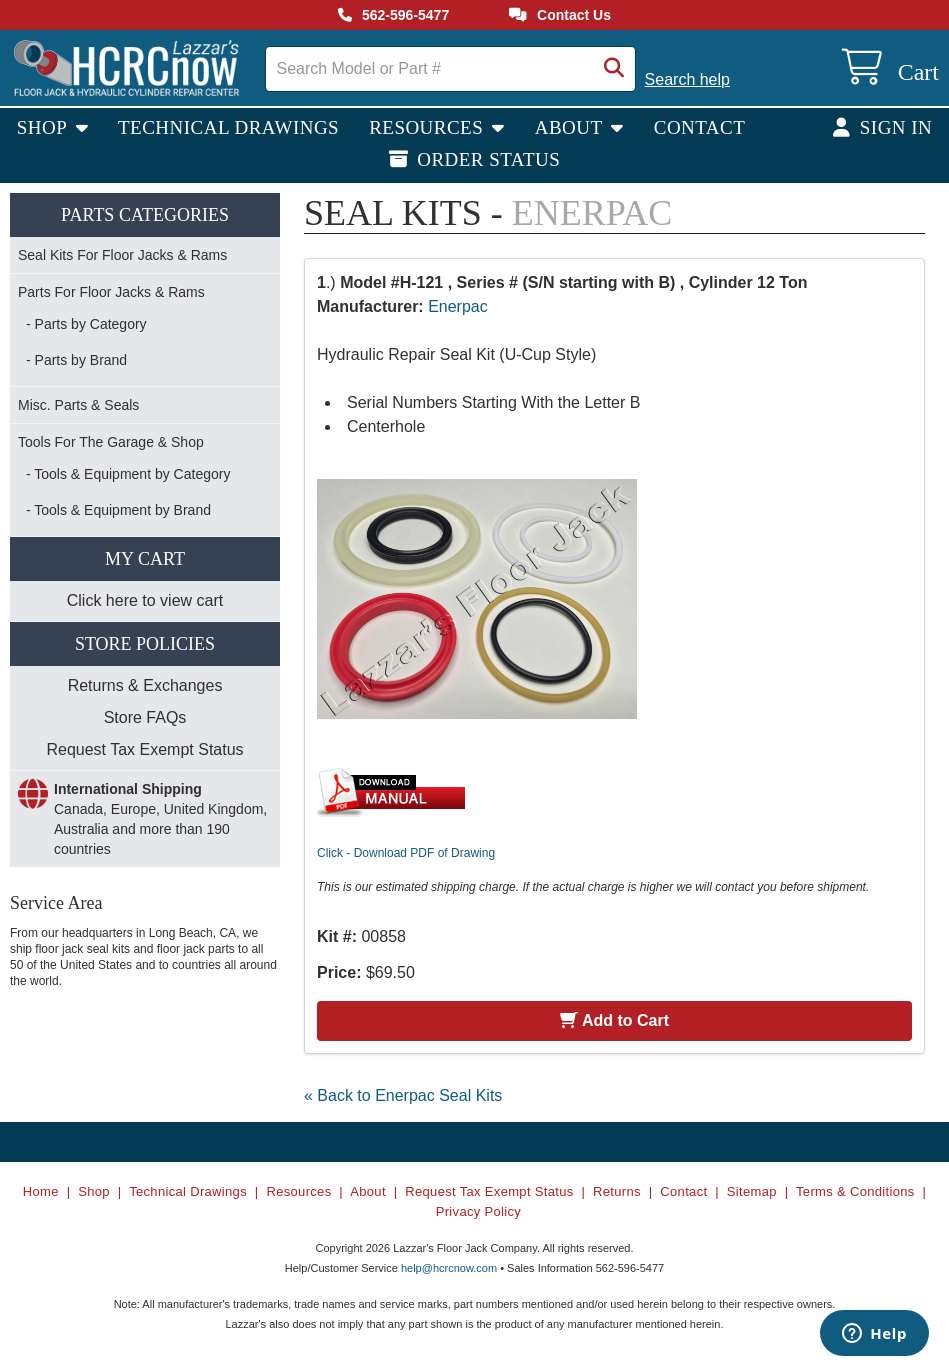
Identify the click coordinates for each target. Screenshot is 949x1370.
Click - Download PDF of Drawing (406, 853)
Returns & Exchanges (145, 685)
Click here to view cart (145, 600)
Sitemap (752, 1191)
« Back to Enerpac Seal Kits (403, 1095)
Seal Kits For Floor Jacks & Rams (122, 255)
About (571, 127)
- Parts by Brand (76, 360)
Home (41, 1191)
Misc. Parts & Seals (78, 405)
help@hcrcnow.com (449, 1268)
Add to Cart (614, 1020)
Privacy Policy (478, 1211)
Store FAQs (145, 717)
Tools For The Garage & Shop (111, 442)
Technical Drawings (228, 127)
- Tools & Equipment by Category (128, 474)
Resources (428, 127)
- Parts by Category (86, 324)
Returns (617, 1191)
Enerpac (458, 306)
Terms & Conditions (855, 1191)
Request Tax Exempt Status (144, 749)
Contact (700, 127)
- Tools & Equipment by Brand (118, 510)
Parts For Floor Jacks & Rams (111, 292)
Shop (44, 127)
